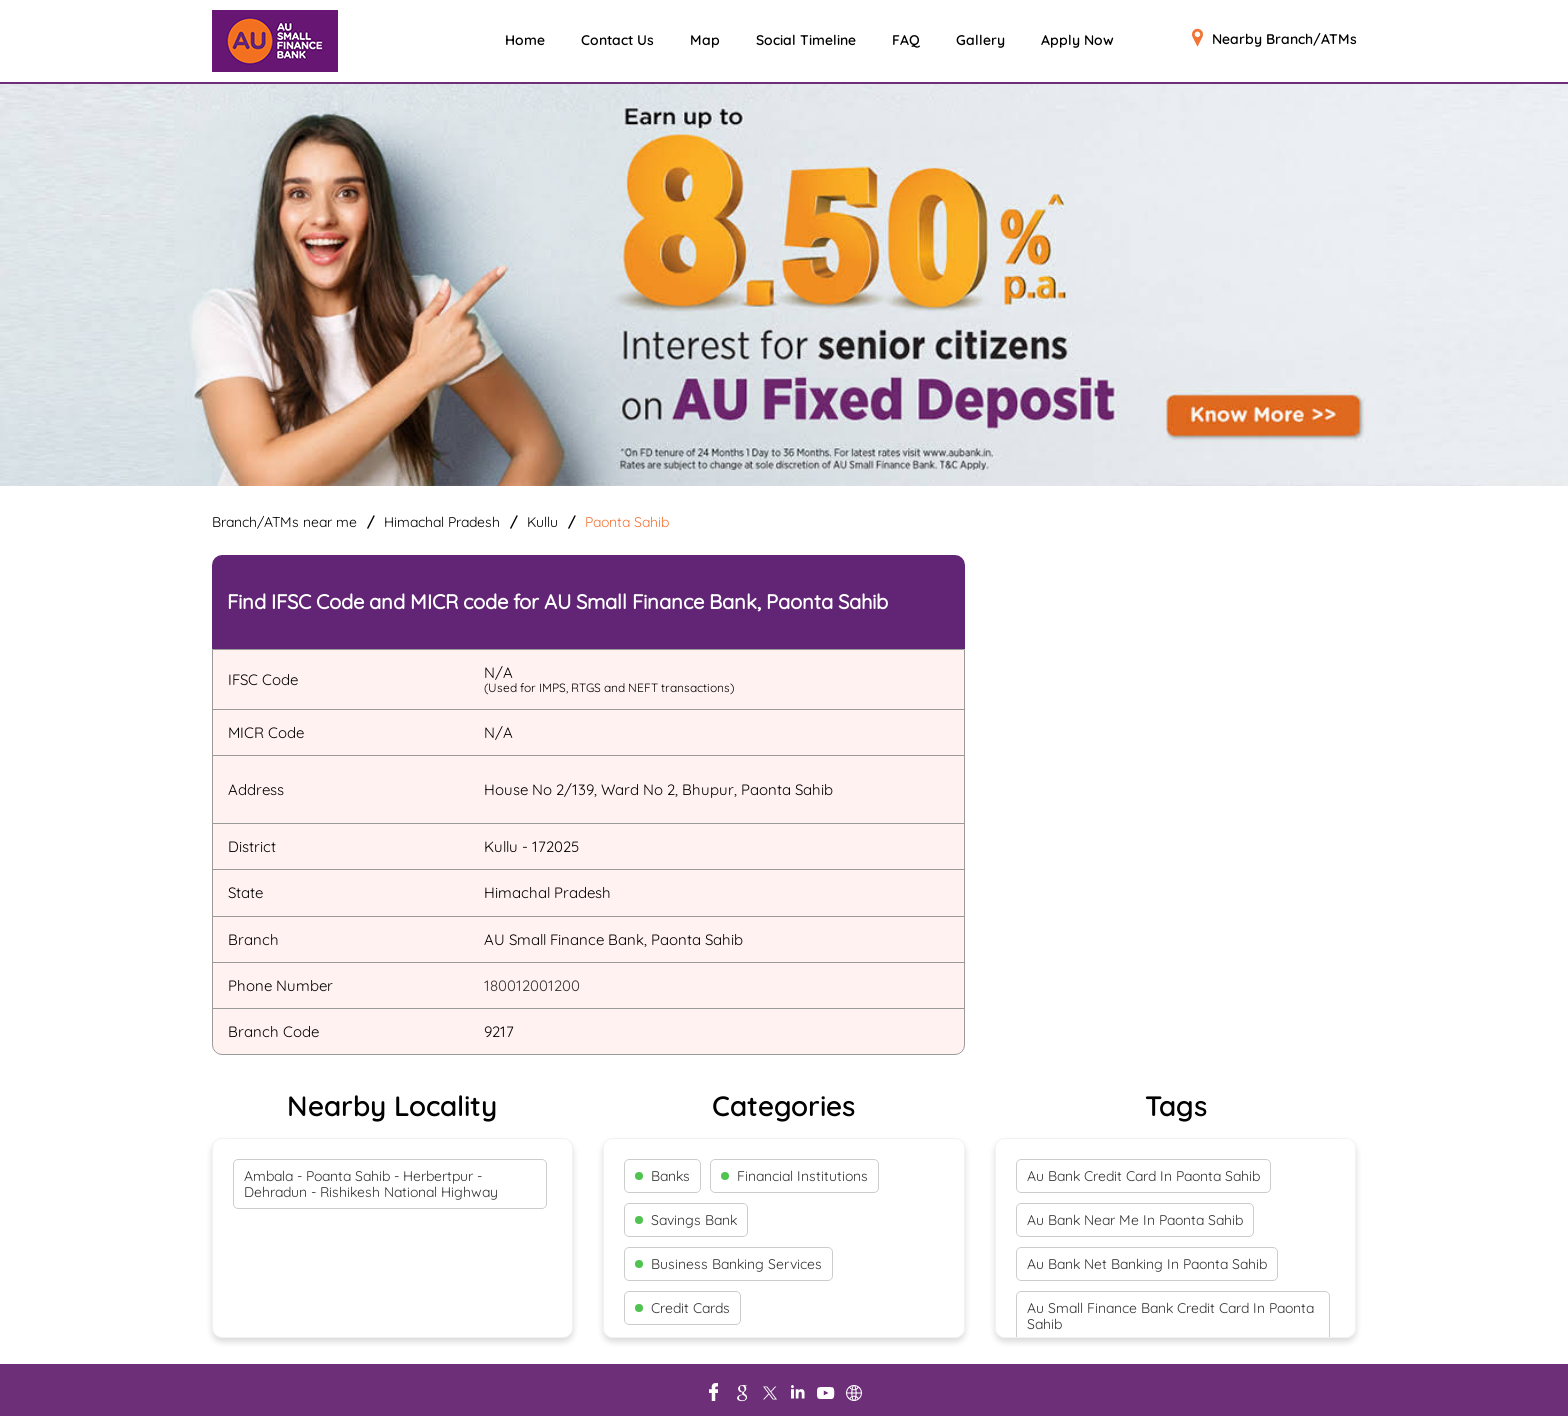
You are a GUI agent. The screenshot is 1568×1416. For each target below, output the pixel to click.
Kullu (542, 522)
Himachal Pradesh (442, 522)
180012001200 (532, 985)
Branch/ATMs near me (284, 522)
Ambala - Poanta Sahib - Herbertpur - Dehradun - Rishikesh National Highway (371, 1184)
